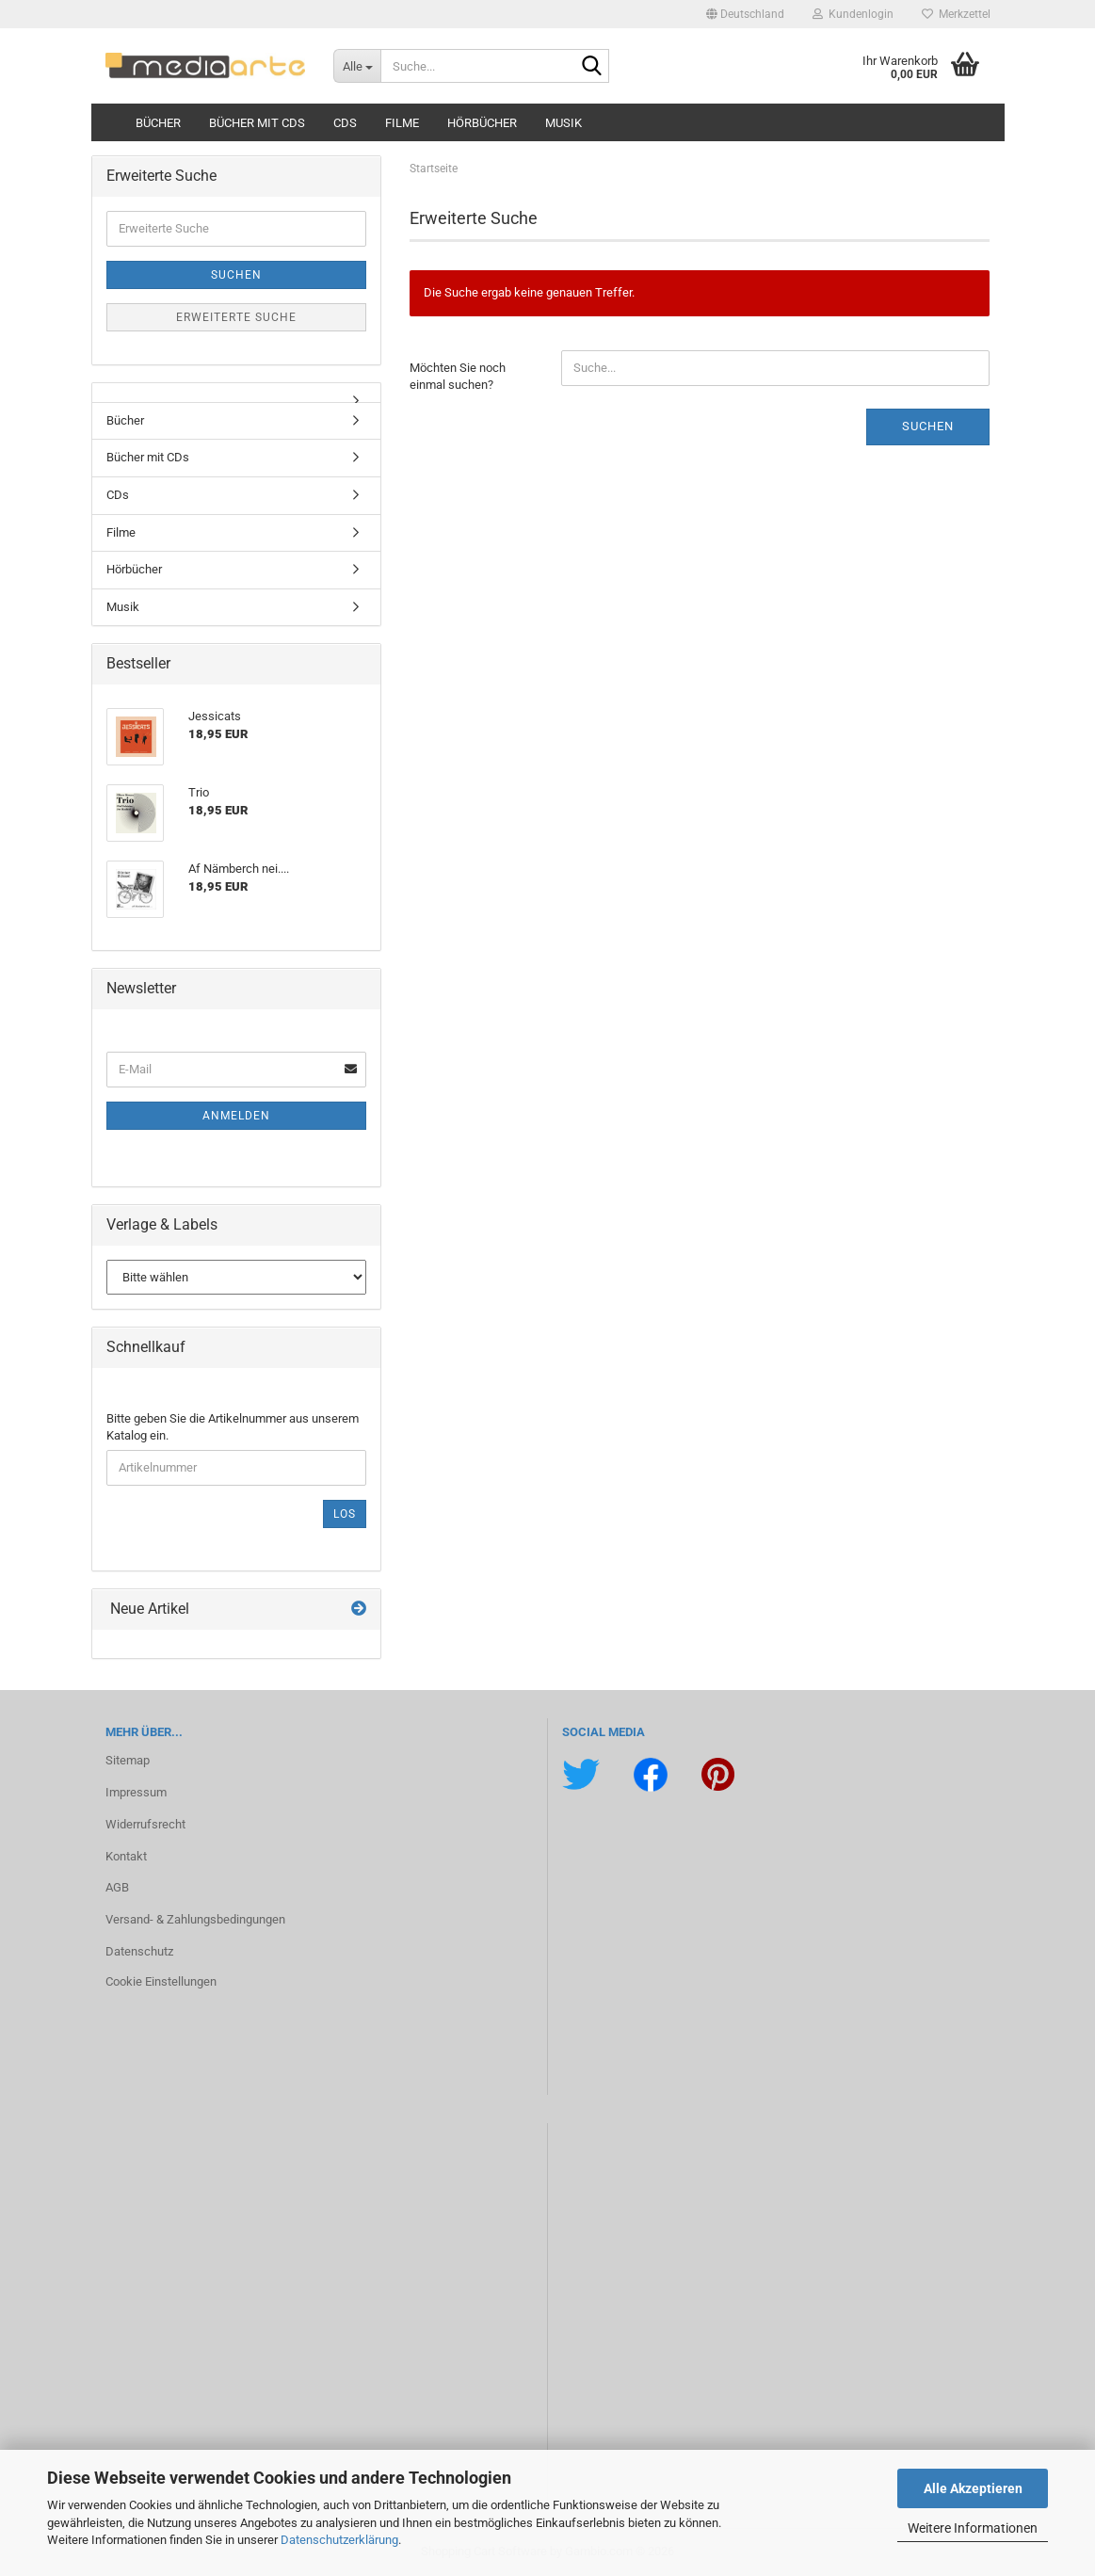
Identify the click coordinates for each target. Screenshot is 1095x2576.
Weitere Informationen (973, 2528)
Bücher (158, 123)
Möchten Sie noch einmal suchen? (458, 377)
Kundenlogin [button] (853, 14)
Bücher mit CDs (257, 123)
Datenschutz (139, 1951)
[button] (745, 14)
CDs (345, 123)
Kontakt (126, 1856)
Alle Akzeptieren (973, 2488)
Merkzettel (956, 14)
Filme (402, 123)
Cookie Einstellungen (161, 1981)
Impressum (136, 1792)
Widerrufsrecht (145, 1824)
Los (344, 1514)
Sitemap (127, 1760)
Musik (563, 123)
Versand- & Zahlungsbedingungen (195, 1919)
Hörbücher (482, 123)
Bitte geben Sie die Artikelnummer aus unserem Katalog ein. (232, 1427)
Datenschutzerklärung (339, 2540)
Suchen (928, 426)
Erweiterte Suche (236, 317)
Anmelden (236, 1115)
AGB (117, 1887)
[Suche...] (356, 66)
